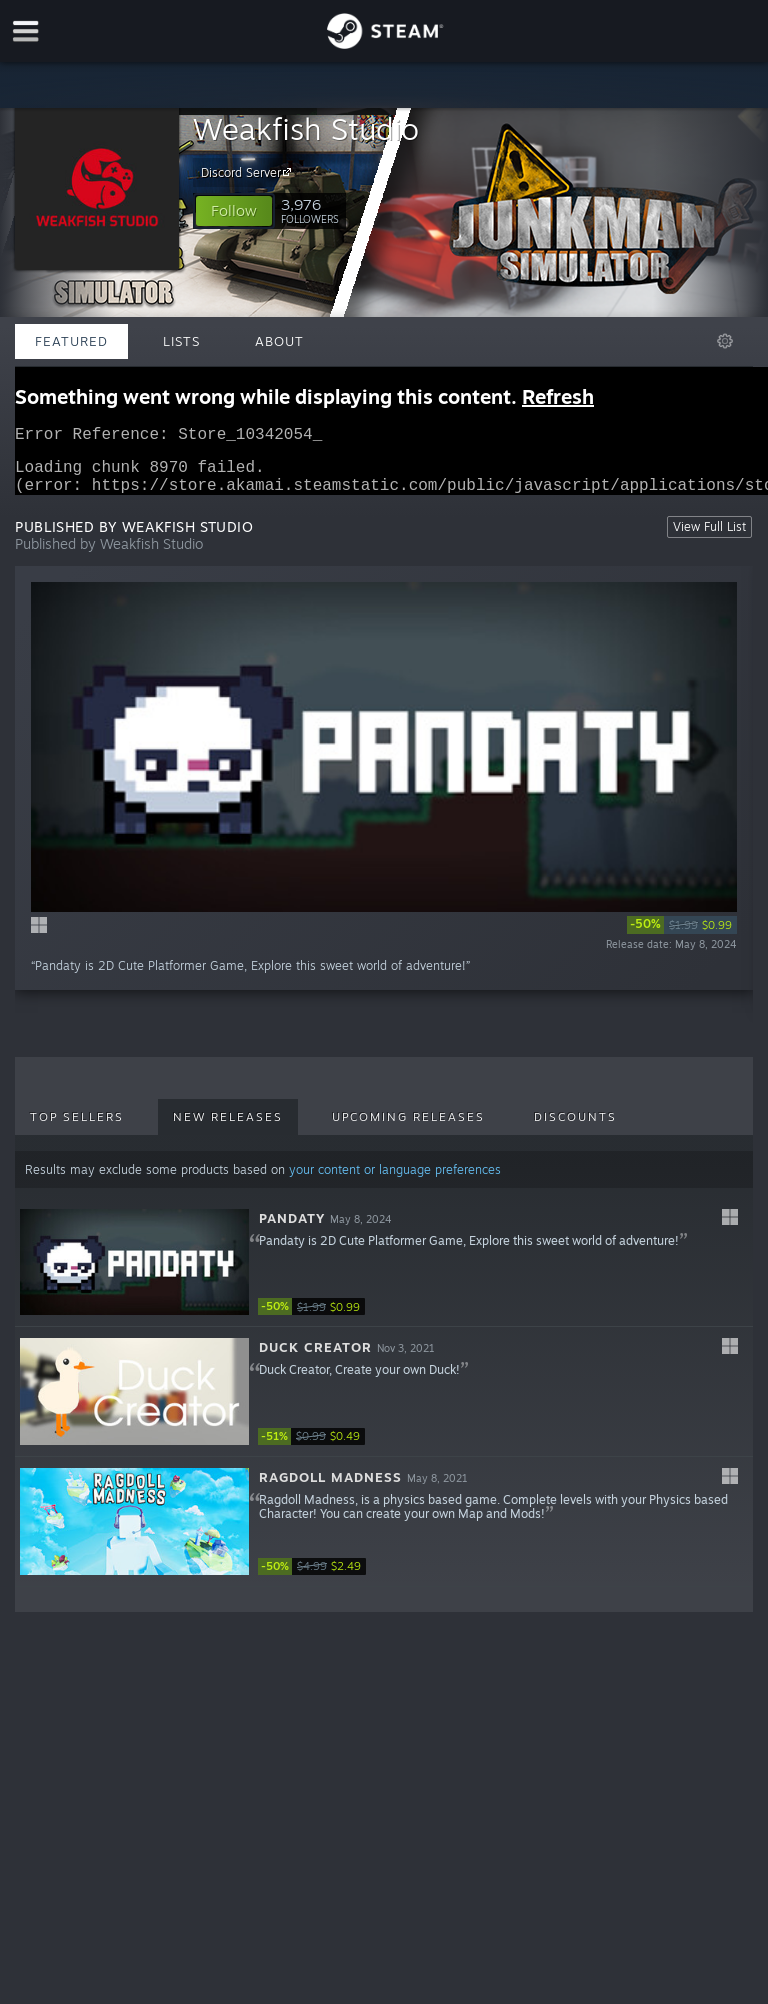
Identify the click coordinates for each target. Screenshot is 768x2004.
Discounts (575, 1129)
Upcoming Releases (408, 1129)
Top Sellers (77, 1129)
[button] (234, 211)
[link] (682, 937)
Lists (181, 341)
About (279, 341)
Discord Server (249, 172)
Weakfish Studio (306, 128)
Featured (71, 341)
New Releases (228, 1129)
